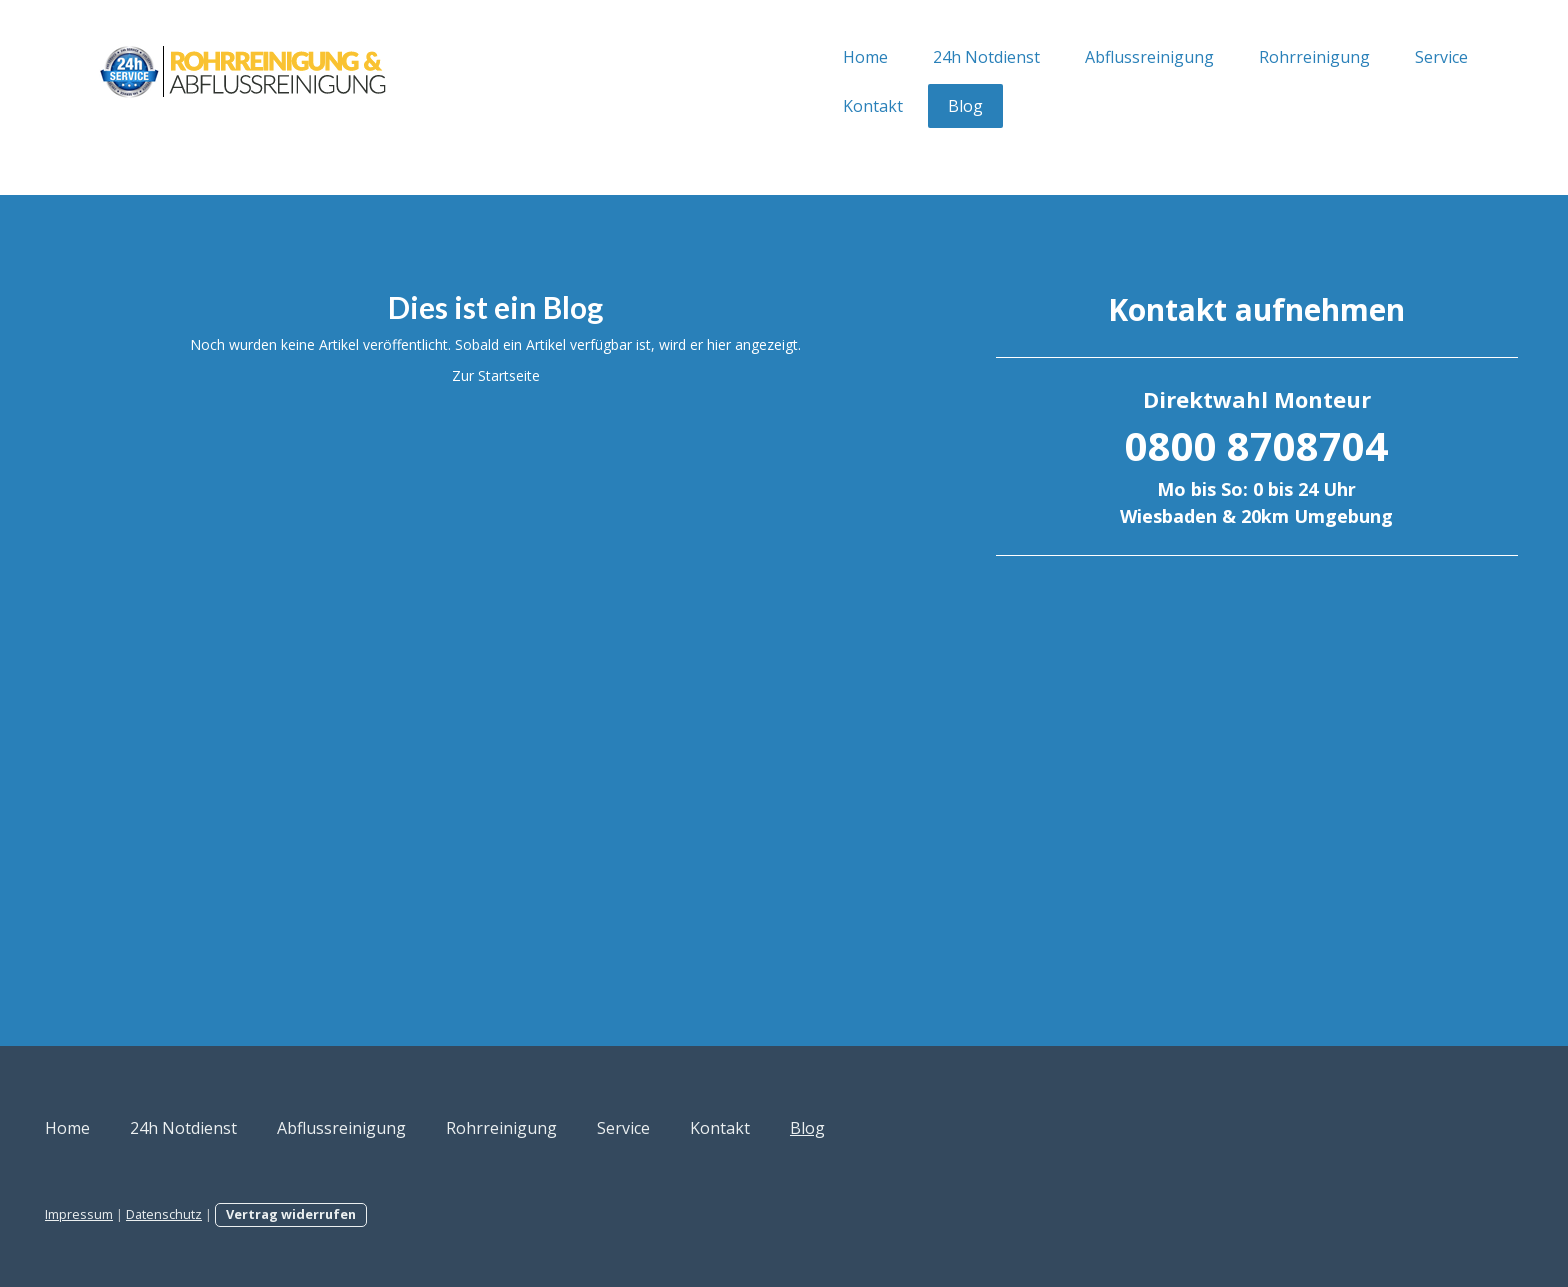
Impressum (268, 1214)
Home (676, 57)
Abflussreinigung (960, 57)
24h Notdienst (797, 57)
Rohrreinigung (1125, 57)
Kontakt (684, 106)
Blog (776, 106)
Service (1252, 57)
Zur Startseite (570, 375)
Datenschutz (353, 1214)
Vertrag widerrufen (480, 1214)
